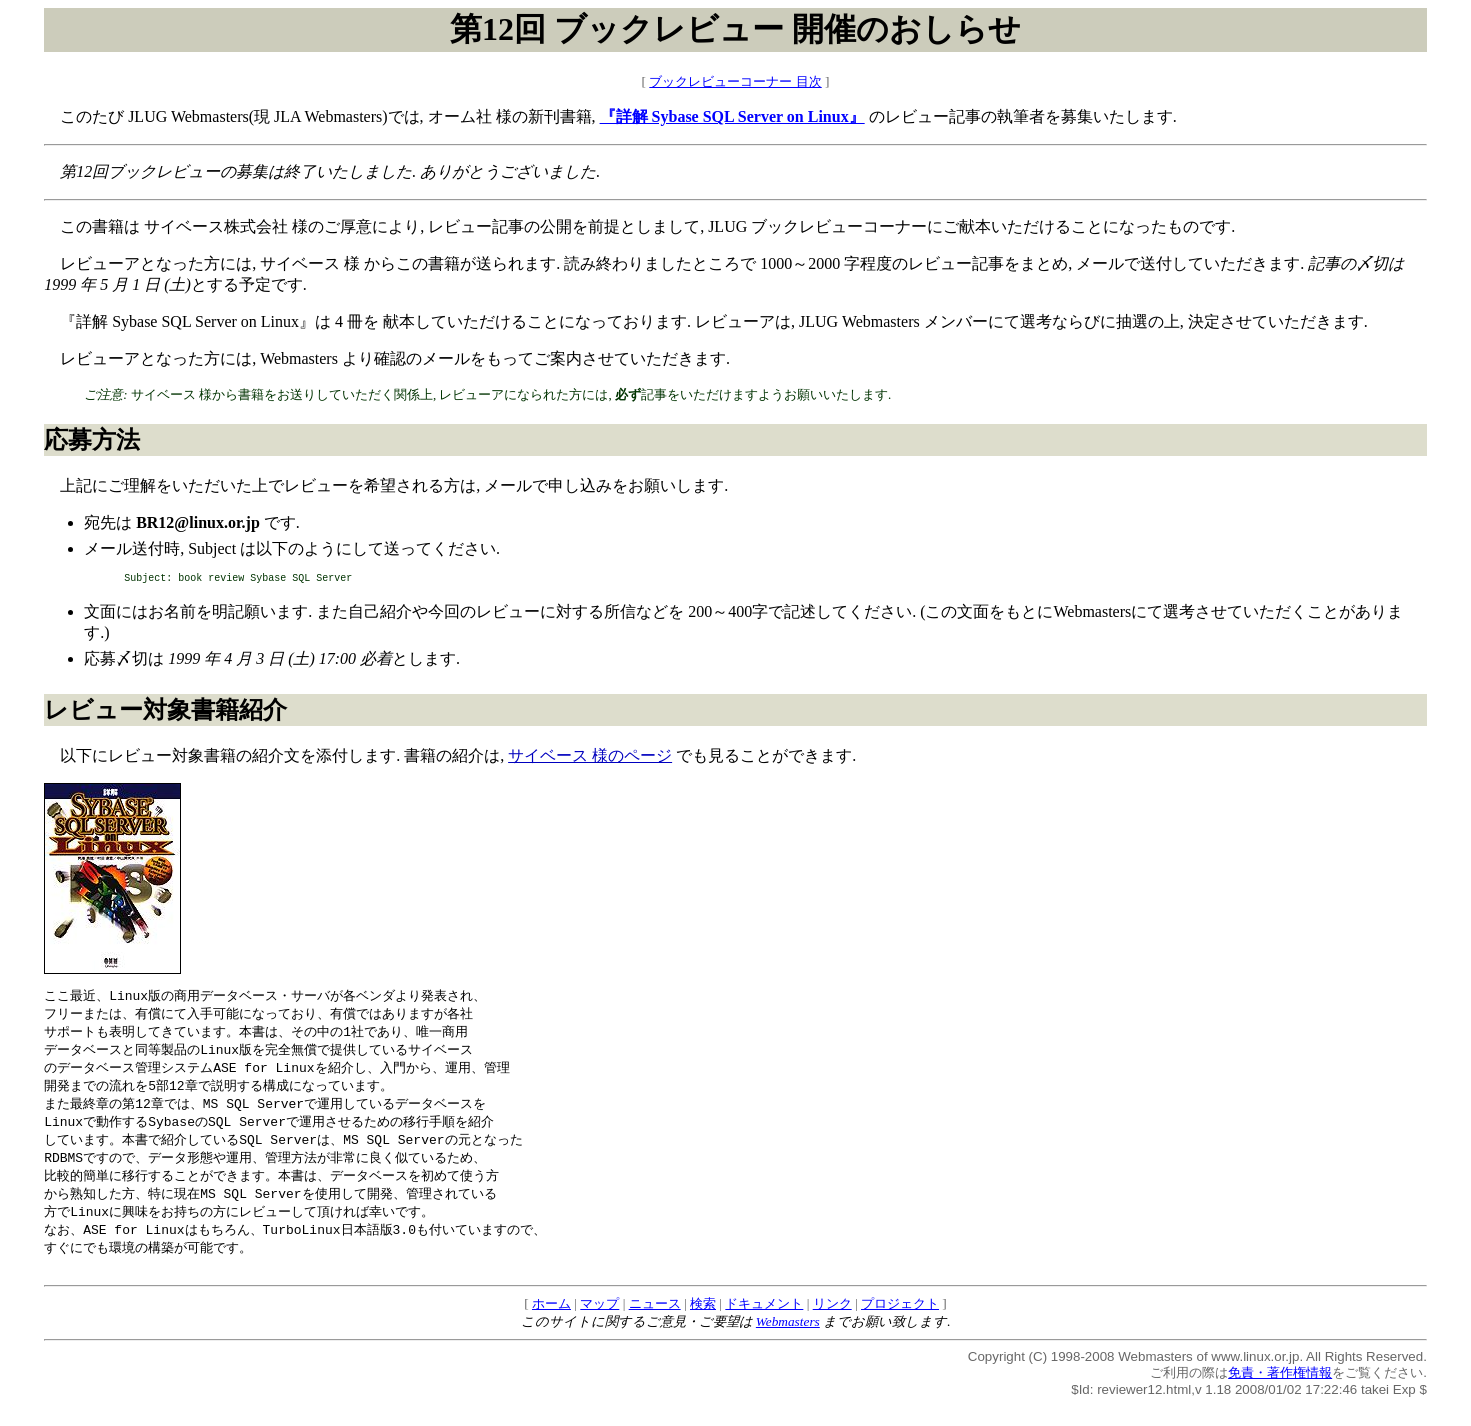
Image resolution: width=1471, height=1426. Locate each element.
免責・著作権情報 (1280, 1393)
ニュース (655, 1324)
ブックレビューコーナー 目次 (735, 81)
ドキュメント (764, 1324)
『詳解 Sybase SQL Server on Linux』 (732, 116)
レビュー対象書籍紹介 (165, 713)
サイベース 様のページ (590, 758)
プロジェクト (900, 1324)
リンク (832, 1324)
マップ (599, 1324)
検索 (703, 1324)
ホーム (551, 1324)
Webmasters (788, 1342)
